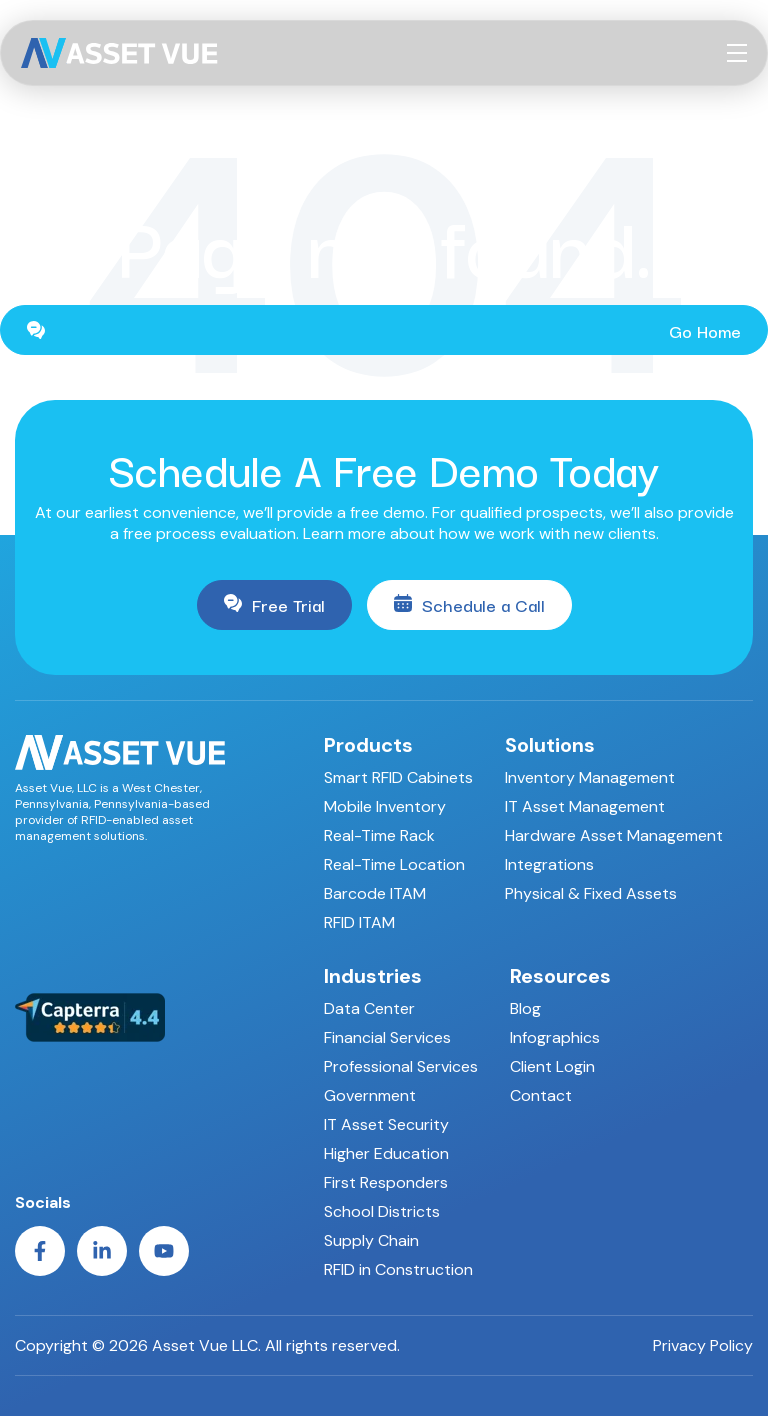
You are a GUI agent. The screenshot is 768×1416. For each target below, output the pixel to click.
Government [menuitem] (370, 1095)
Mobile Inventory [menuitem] (385, 806)
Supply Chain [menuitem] (371, 1240)
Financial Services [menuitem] (387, 1037)
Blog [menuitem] (525, 1008)
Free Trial (274, 604)
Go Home (384, 330)
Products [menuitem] (368, 745)
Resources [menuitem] (560, 976)
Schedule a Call (469, 604)
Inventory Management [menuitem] (590, 777)
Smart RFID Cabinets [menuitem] (398, 777)
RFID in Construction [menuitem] (398, 1269)
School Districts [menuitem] (382, 1211)
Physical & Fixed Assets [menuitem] (591, 893)
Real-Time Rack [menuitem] (379, 835)
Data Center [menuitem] (369, 1008)
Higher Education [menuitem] (386, 1153)
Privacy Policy (703, 1346)
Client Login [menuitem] (552, 1066)
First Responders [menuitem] (386, 1182)
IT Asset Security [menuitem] (386, 1124)
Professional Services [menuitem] (401, 1066)
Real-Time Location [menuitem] (394, 864)
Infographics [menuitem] (555, 1037)
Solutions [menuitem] (550, 745)
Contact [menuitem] (541, 1095)
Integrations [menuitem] (549, 864)
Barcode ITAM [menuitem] (375, 893)
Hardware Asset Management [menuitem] (614, 835)
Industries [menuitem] (373, 976)
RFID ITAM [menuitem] (359, 922)
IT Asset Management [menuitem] (585, 806)
